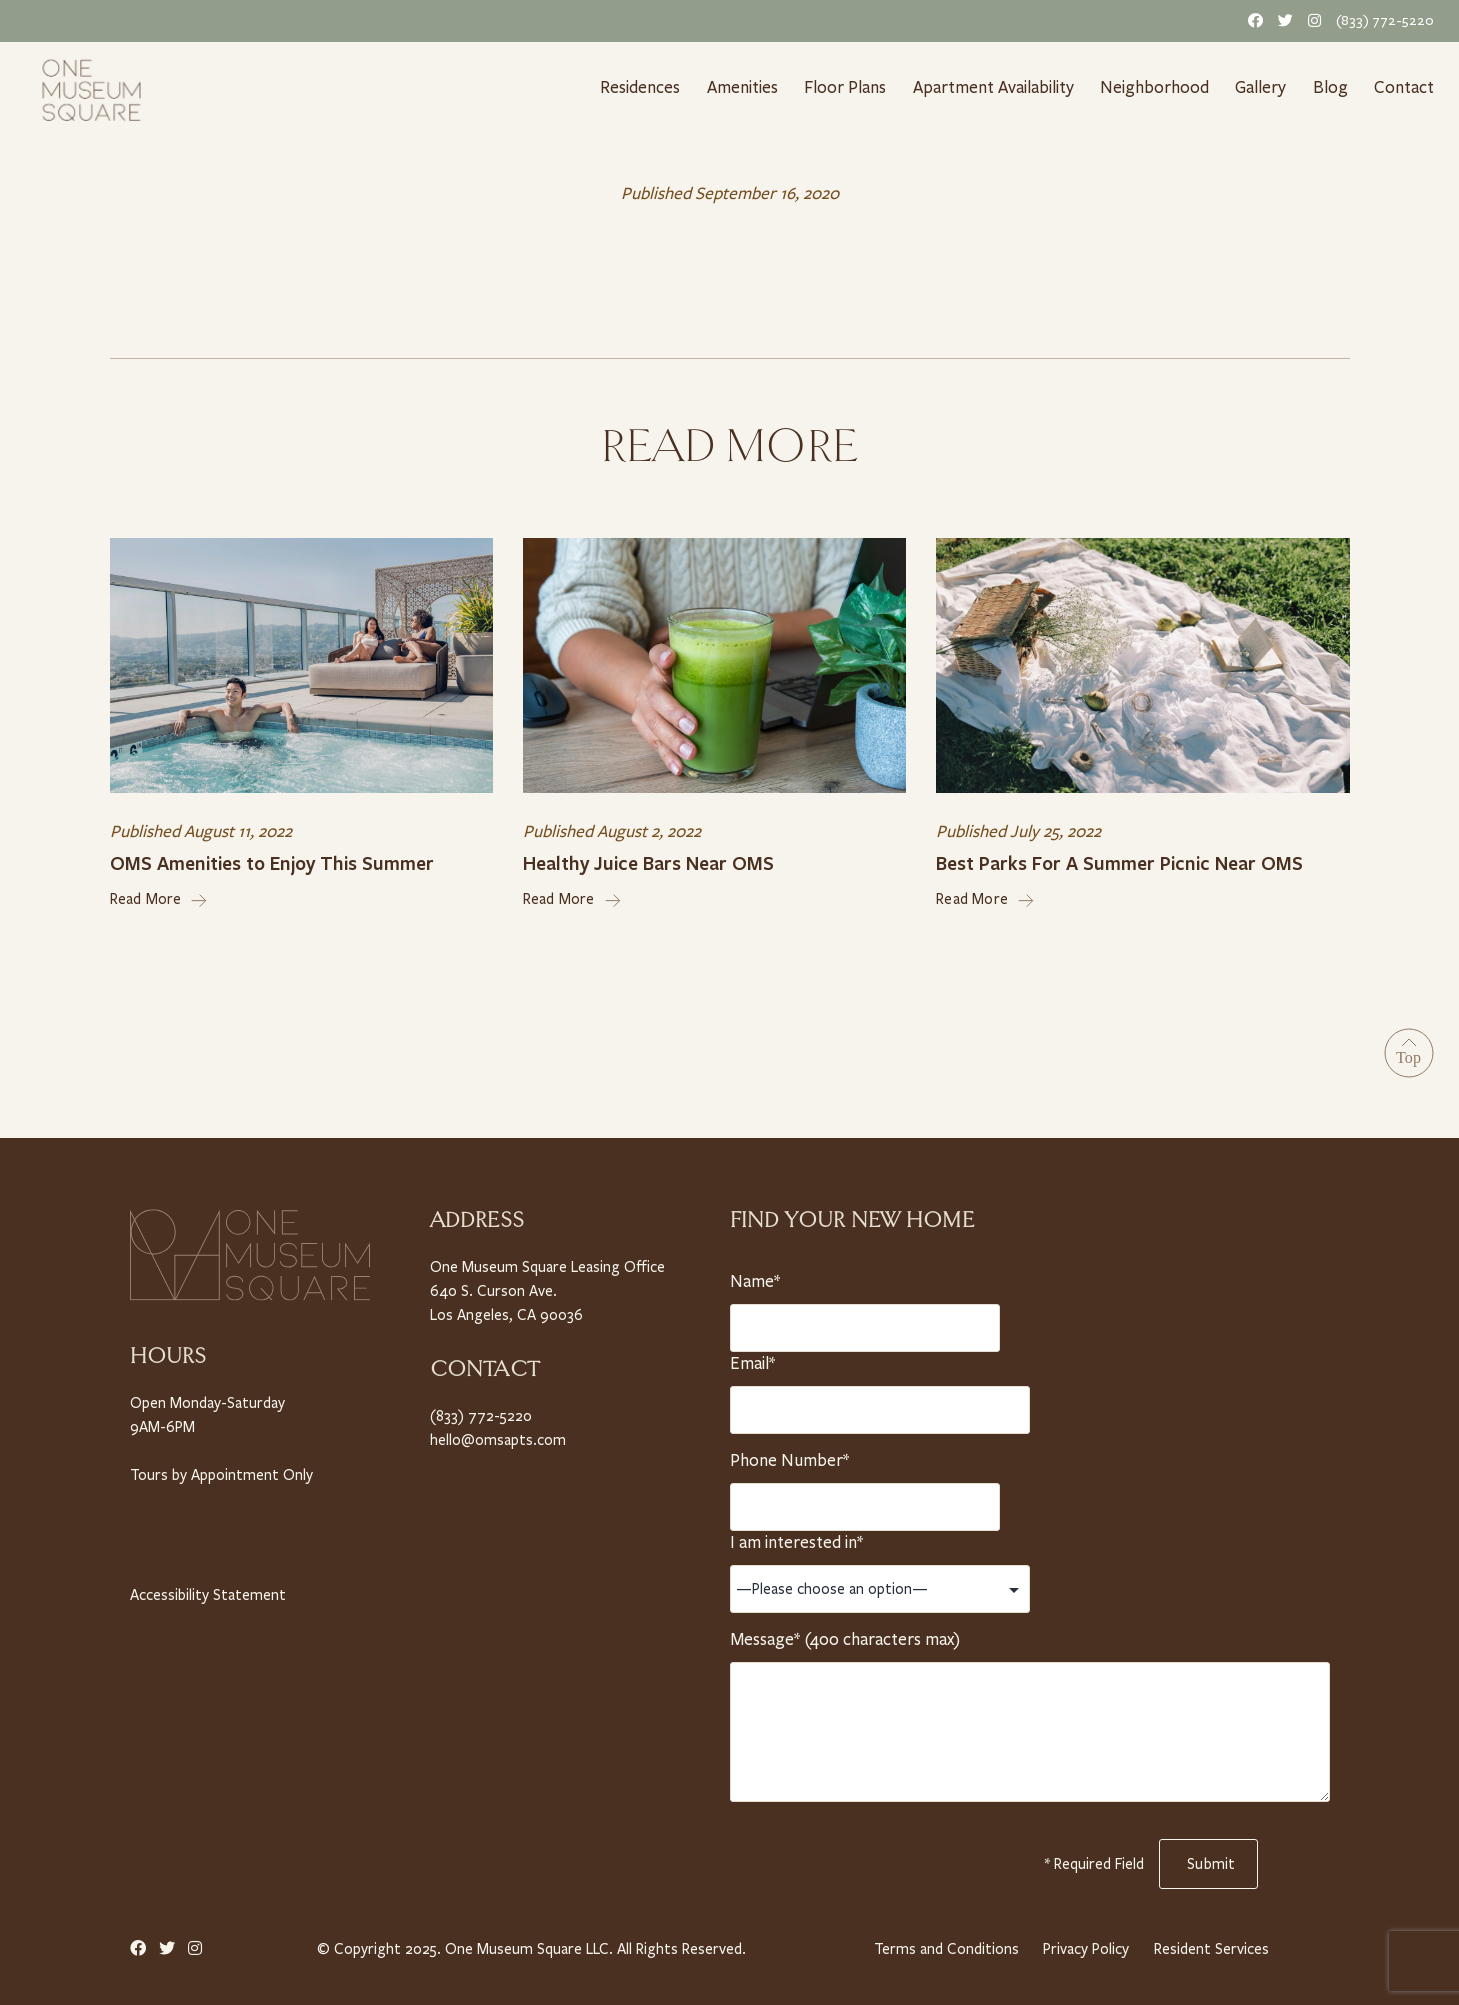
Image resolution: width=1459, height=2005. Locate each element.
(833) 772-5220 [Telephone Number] (1387, 20)
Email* (756, 1358)
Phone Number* (788, 1455)
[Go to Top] (1409, 1049)
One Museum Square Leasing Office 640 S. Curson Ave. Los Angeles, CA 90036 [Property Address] (547, 1285)
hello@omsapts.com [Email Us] (495, 1433)
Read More (159, 895)
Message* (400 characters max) (844, 1634)
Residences (638, 87)
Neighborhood (1158, 87)
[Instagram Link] (1311, 20)
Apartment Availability (996, 87)
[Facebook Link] (1252, 20)
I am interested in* (797, 1537)
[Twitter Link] (1282, 20)
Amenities (742, 87)
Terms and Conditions (943, 1943)
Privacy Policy (1085, 1943)
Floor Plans (846, 87)
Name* (756, 1276)
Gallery (1263, 87)
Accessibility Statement (206, 1588)
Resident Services (1212, 1943)
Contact (1406, 87)
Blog (1334, 87)
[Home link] (91, 88)
